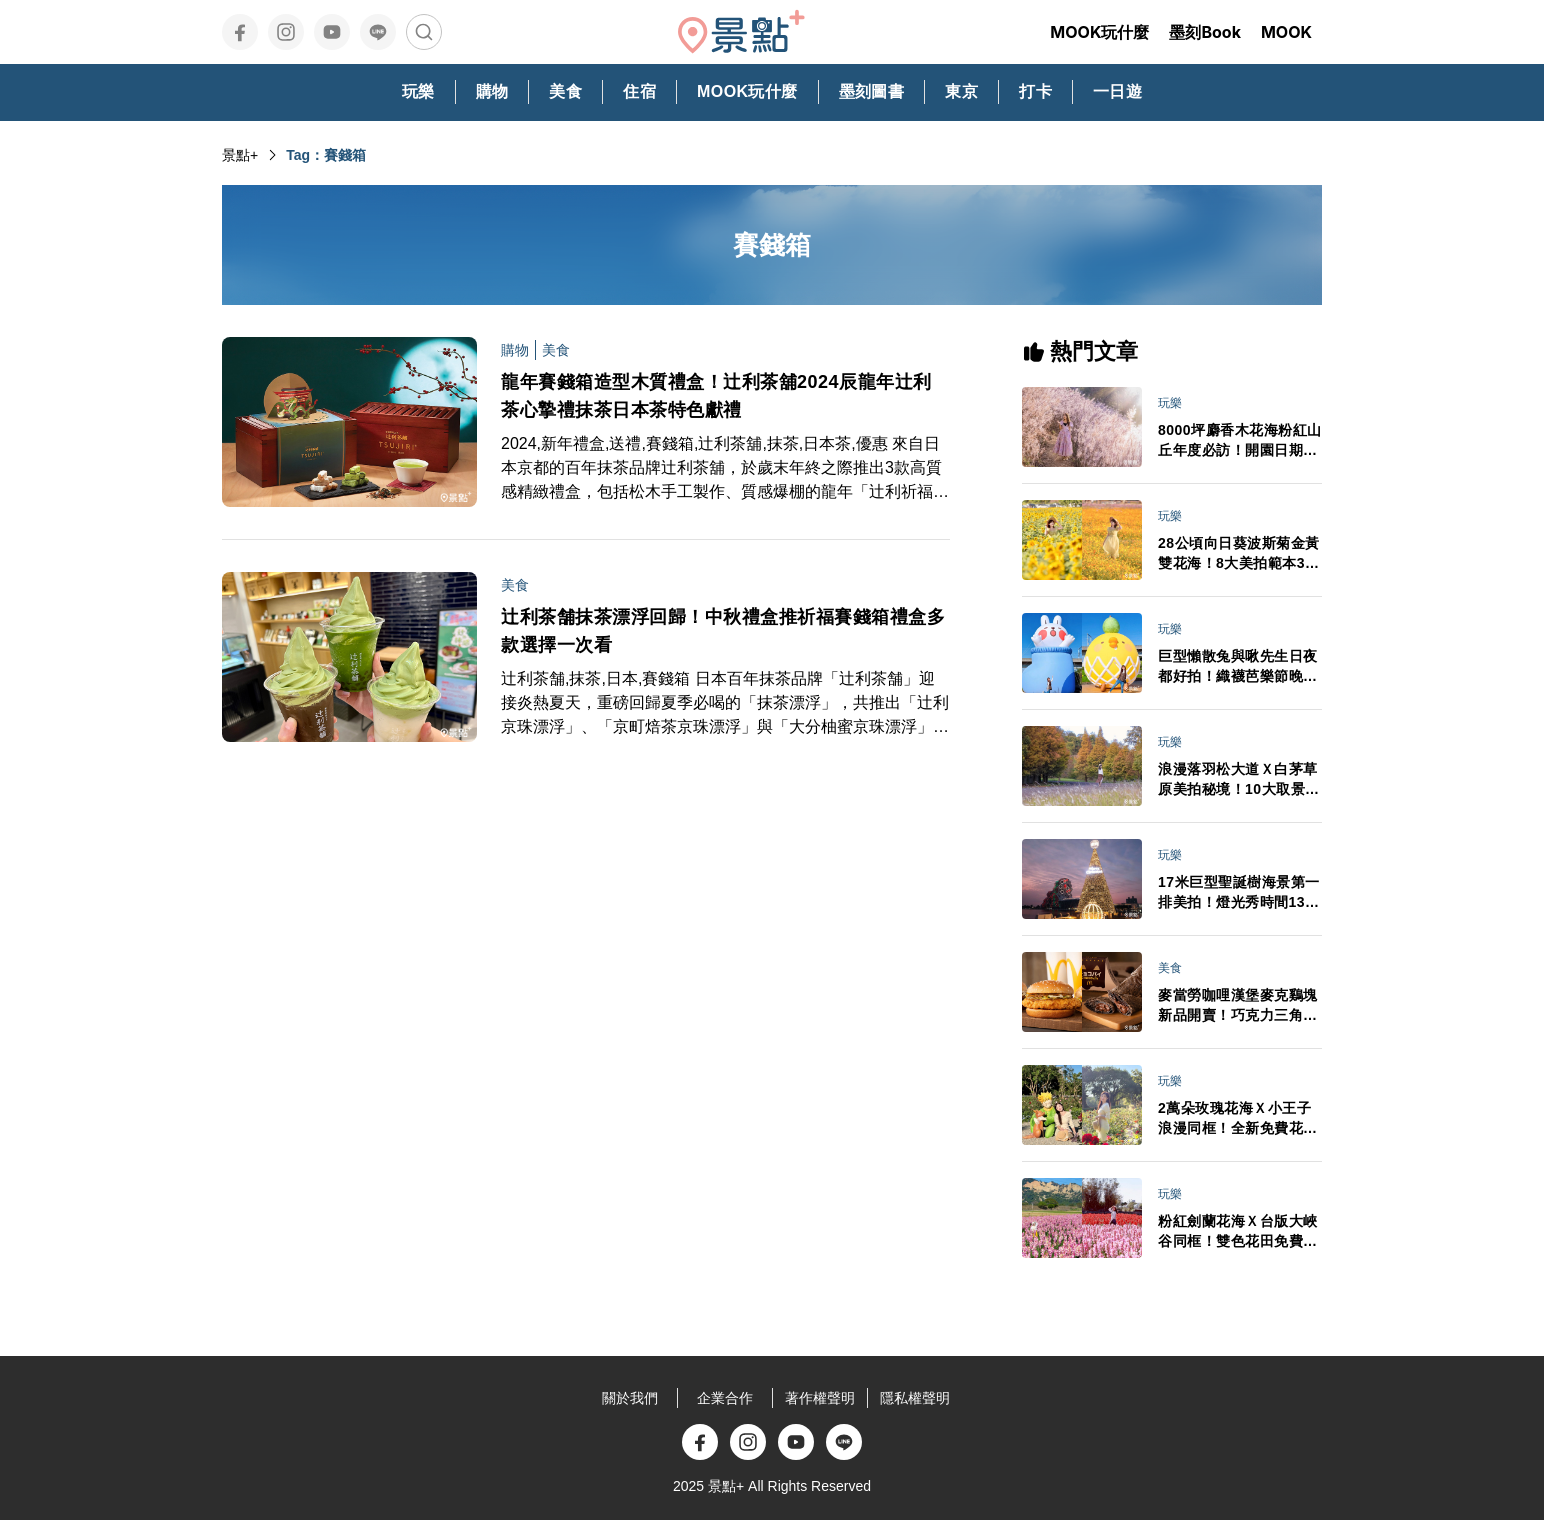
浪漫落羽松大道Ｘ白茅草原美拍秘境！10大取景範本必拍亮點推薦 (1239, 780)
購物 (515, 350)
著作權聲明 (820, 1398)
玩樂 (1170, 403)
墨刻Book (1205, 32)
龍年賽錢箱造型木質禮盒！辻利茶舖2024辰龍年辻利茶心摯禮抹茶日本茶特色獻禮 (716, 396)
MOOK (1286, 32)
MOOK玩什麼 (1099, 32)
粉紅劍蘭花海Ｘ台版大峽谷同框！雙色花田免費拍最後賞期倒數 (1238, 1232)
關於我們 (630, 1398)
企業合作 (725, 1398)
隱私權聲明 (915, 1398)
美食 (556, 350)
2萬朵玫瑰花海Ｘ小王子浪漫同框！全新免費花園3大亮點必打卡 (1238, 1119)
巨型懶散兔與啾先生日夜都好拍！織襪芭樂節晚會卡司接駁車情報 (1238, 667)
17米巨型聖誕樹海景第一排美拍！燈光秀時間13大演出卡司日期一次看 (1239, 893)
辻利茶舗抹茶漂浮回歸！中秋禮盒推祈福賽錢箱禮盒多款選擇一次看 (723, 631)
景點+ (240, 155)
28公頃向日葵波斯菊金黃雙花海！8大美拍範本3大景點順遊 (1239, 554)
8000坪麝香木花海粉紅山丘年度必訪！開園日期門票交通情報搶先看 (1240, 441)
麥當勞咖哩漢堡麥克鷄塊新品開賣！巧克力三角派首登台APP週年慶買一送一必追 (1238, 1006)
